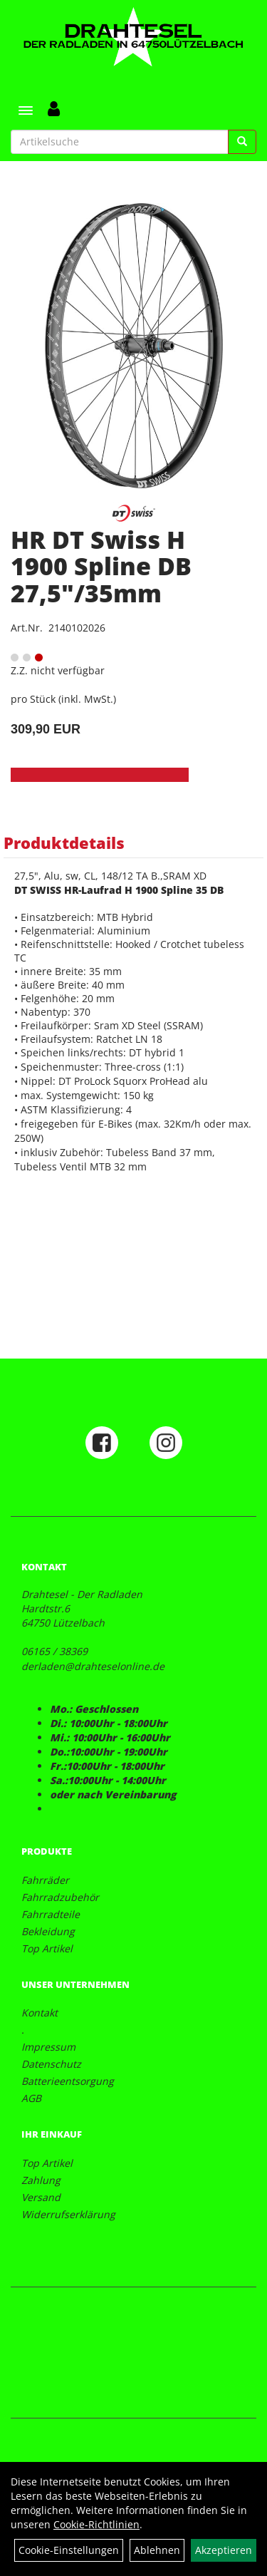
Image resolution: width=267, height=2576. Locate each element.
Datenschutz (51, 2064)
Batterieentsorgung (67, 2081)
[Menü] (26, 110)
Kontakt (39, 2012)
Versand (41, 2197)
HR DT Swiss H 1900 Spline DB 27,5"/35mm (101, 566)
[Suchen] (242, 142)
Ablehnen (157, 2550)
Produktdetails (64, 842)
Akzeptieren (223, 2550)
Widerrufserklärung (68, 2214)
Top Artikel (47, 1948)
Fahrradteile (50, 1914)
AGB (31, 2098)
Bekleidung (48, 1931)
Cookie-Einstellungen (69, 2550)
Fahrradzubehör (60, 1897)
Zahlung (41, 2180)
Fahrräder (45, 1880)
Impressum (48, 2047)
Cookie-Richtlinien (96, 2524)
